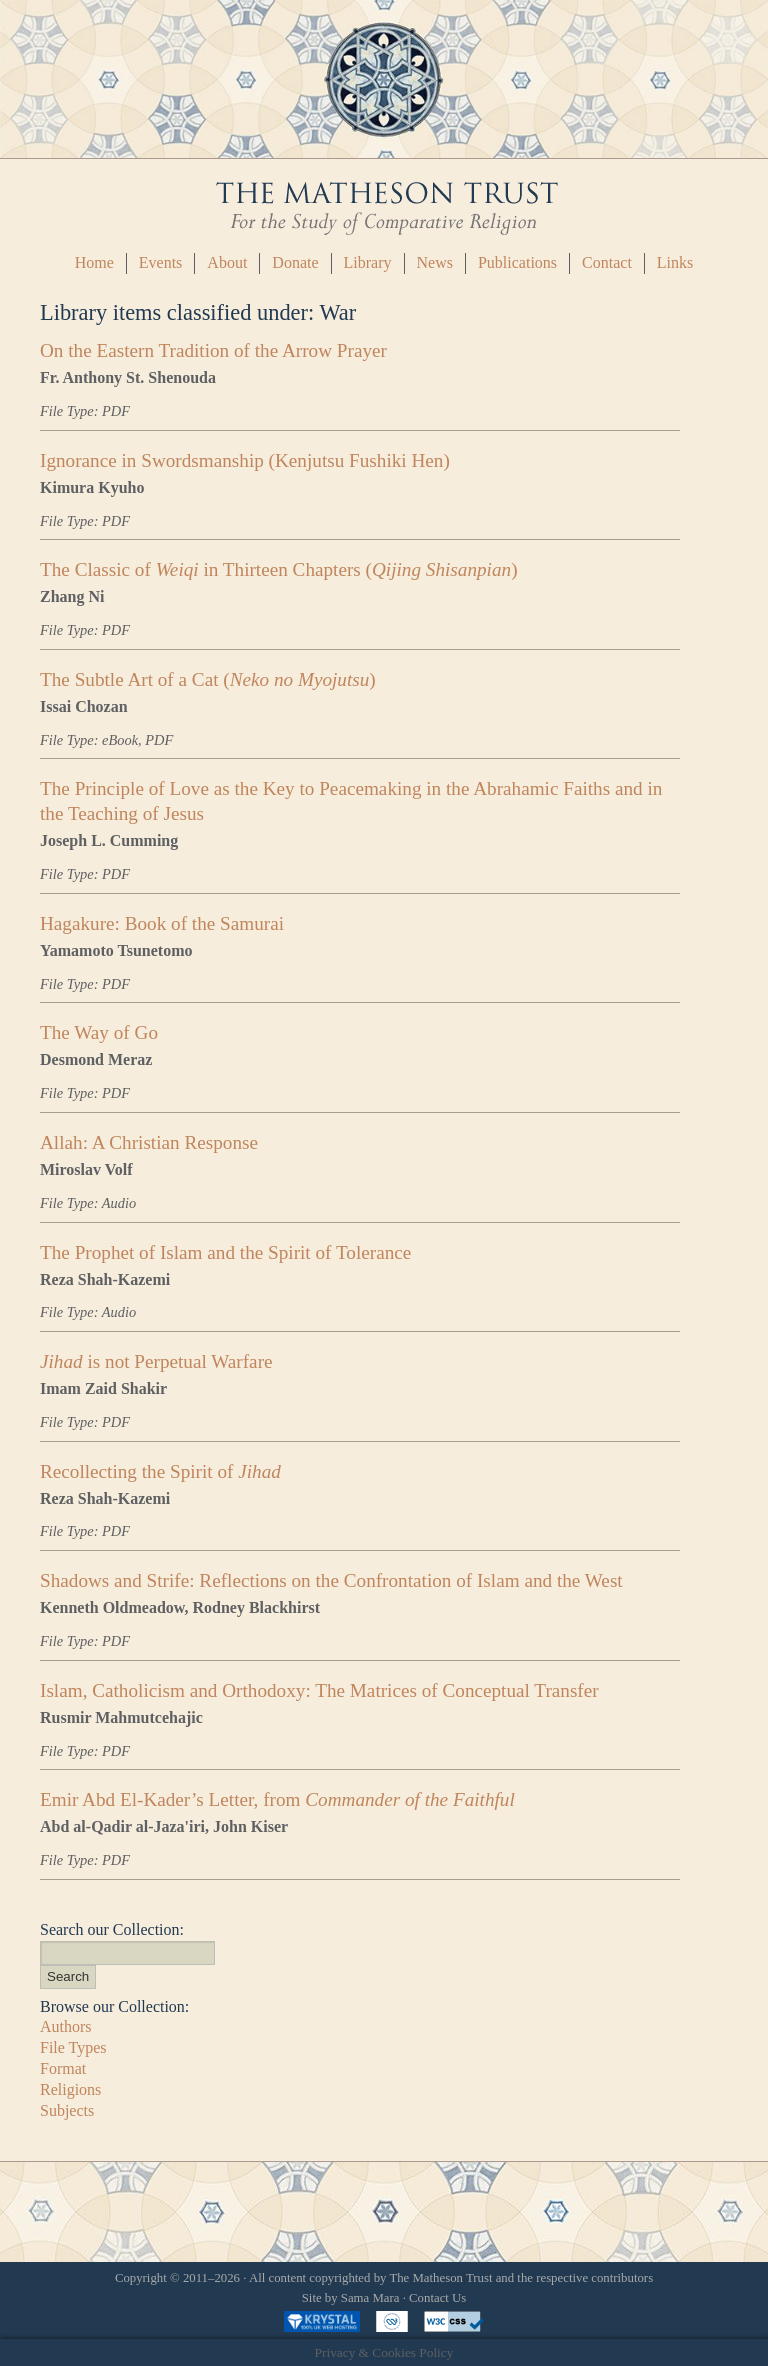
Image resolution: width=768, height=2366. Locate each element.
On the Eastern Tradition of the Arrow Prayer (213, 350)
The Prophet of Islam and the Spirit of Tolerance (225, 1252)
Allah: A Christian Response (149, 1142)
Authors (66, 2026)
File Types (73, 2047)
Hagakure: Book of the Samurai (162, 923)
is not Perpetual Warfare (156, 1361)
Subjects (67, 2110)
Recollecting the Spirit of (160, 1471)
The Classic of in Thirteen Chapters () (279, 569)
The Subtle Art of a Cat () (208, 679)
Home (94, 262)
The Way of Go (99, 1032)
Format (63, 2068)
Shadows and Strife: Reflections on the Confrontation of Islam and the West (331, 1580)
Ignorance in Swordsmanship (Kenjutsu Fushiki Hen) (245, 460)
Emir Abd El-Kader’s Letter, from (277, 1799)
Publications (517, 262)
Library (368, 262)
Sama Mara (370, 2298)
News (435, 262)
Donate (295, 262)
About (227, 262)
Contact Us (437, 2298)
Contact (607, 262)
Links (675, 262)
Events (161, 262)
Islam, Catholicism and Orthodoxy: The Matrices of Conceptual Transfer (319, 1690)
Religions (70, 2089)
